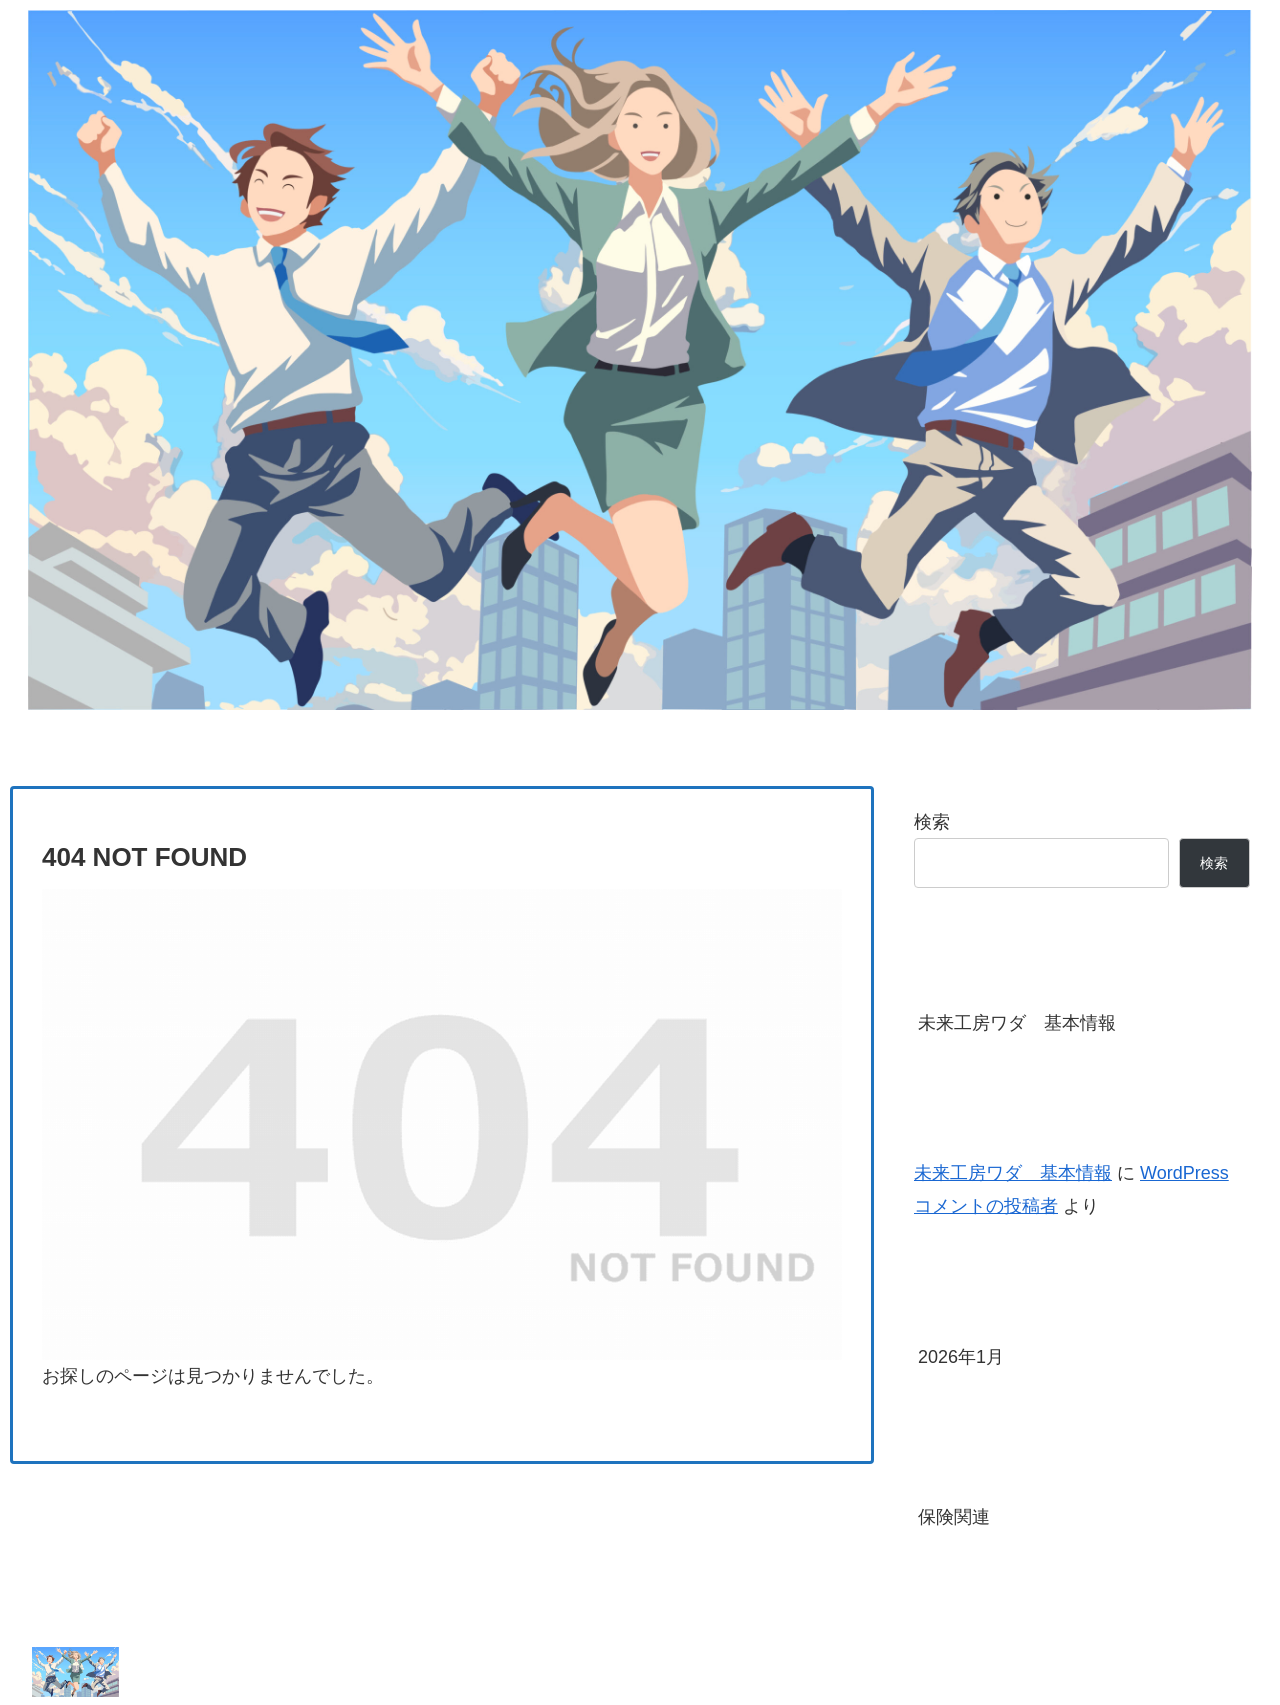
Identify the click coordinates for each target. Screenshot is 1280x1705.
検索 (932, 822)
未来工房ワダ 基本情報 (1017, 1023)
